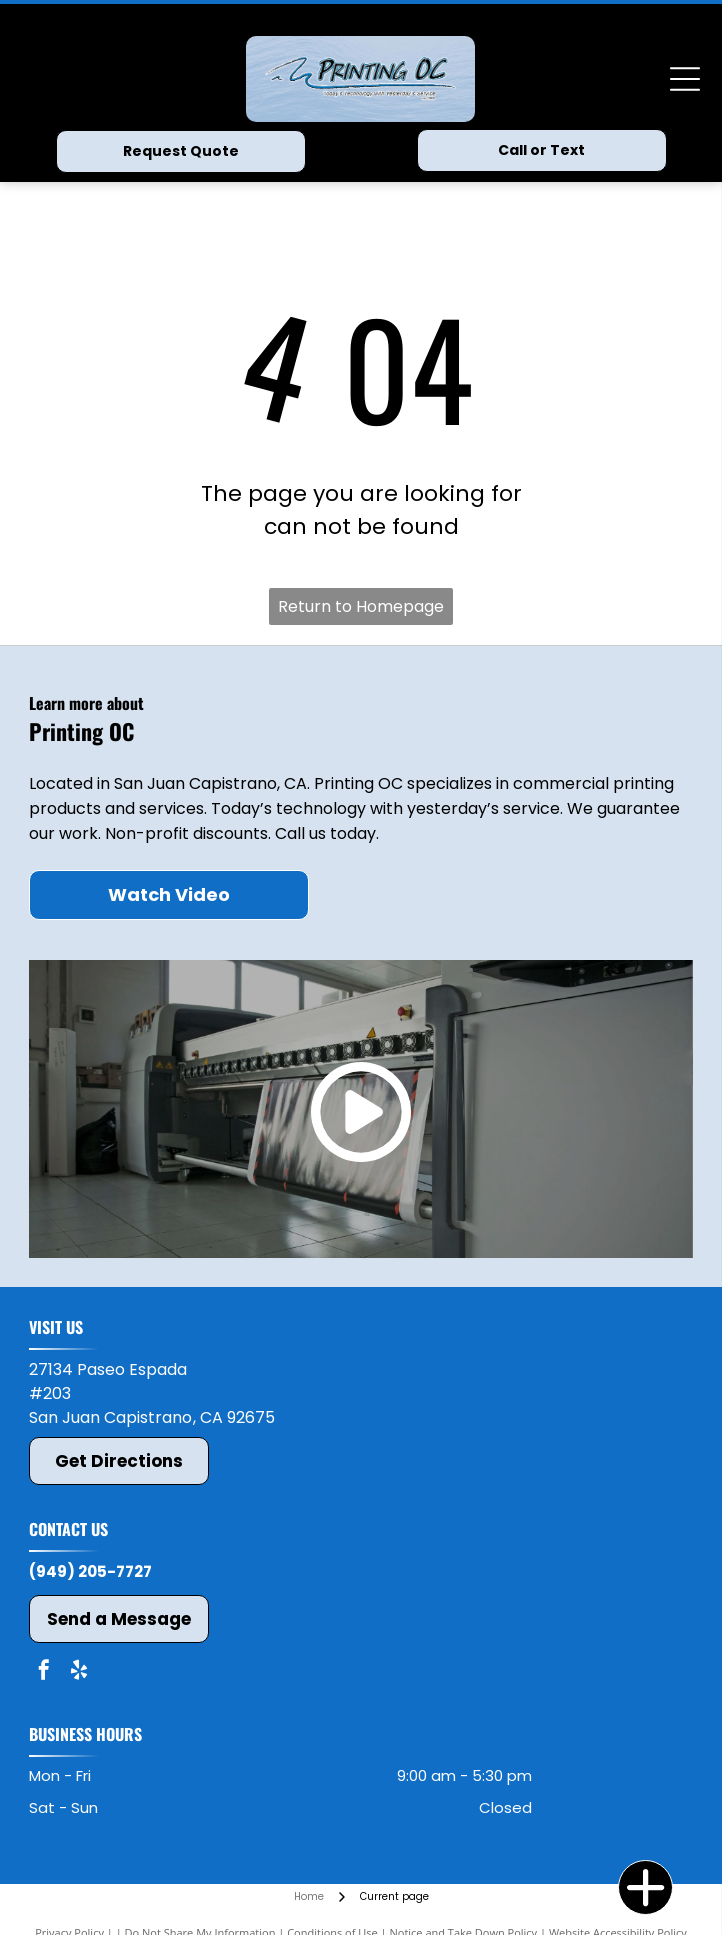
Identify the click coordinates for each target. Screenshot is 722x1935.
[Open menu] (685, 79)
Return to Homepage (361, 606)
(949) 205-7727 (90, 1571)
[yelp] (79, 1672)
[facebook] (44, 1672)
